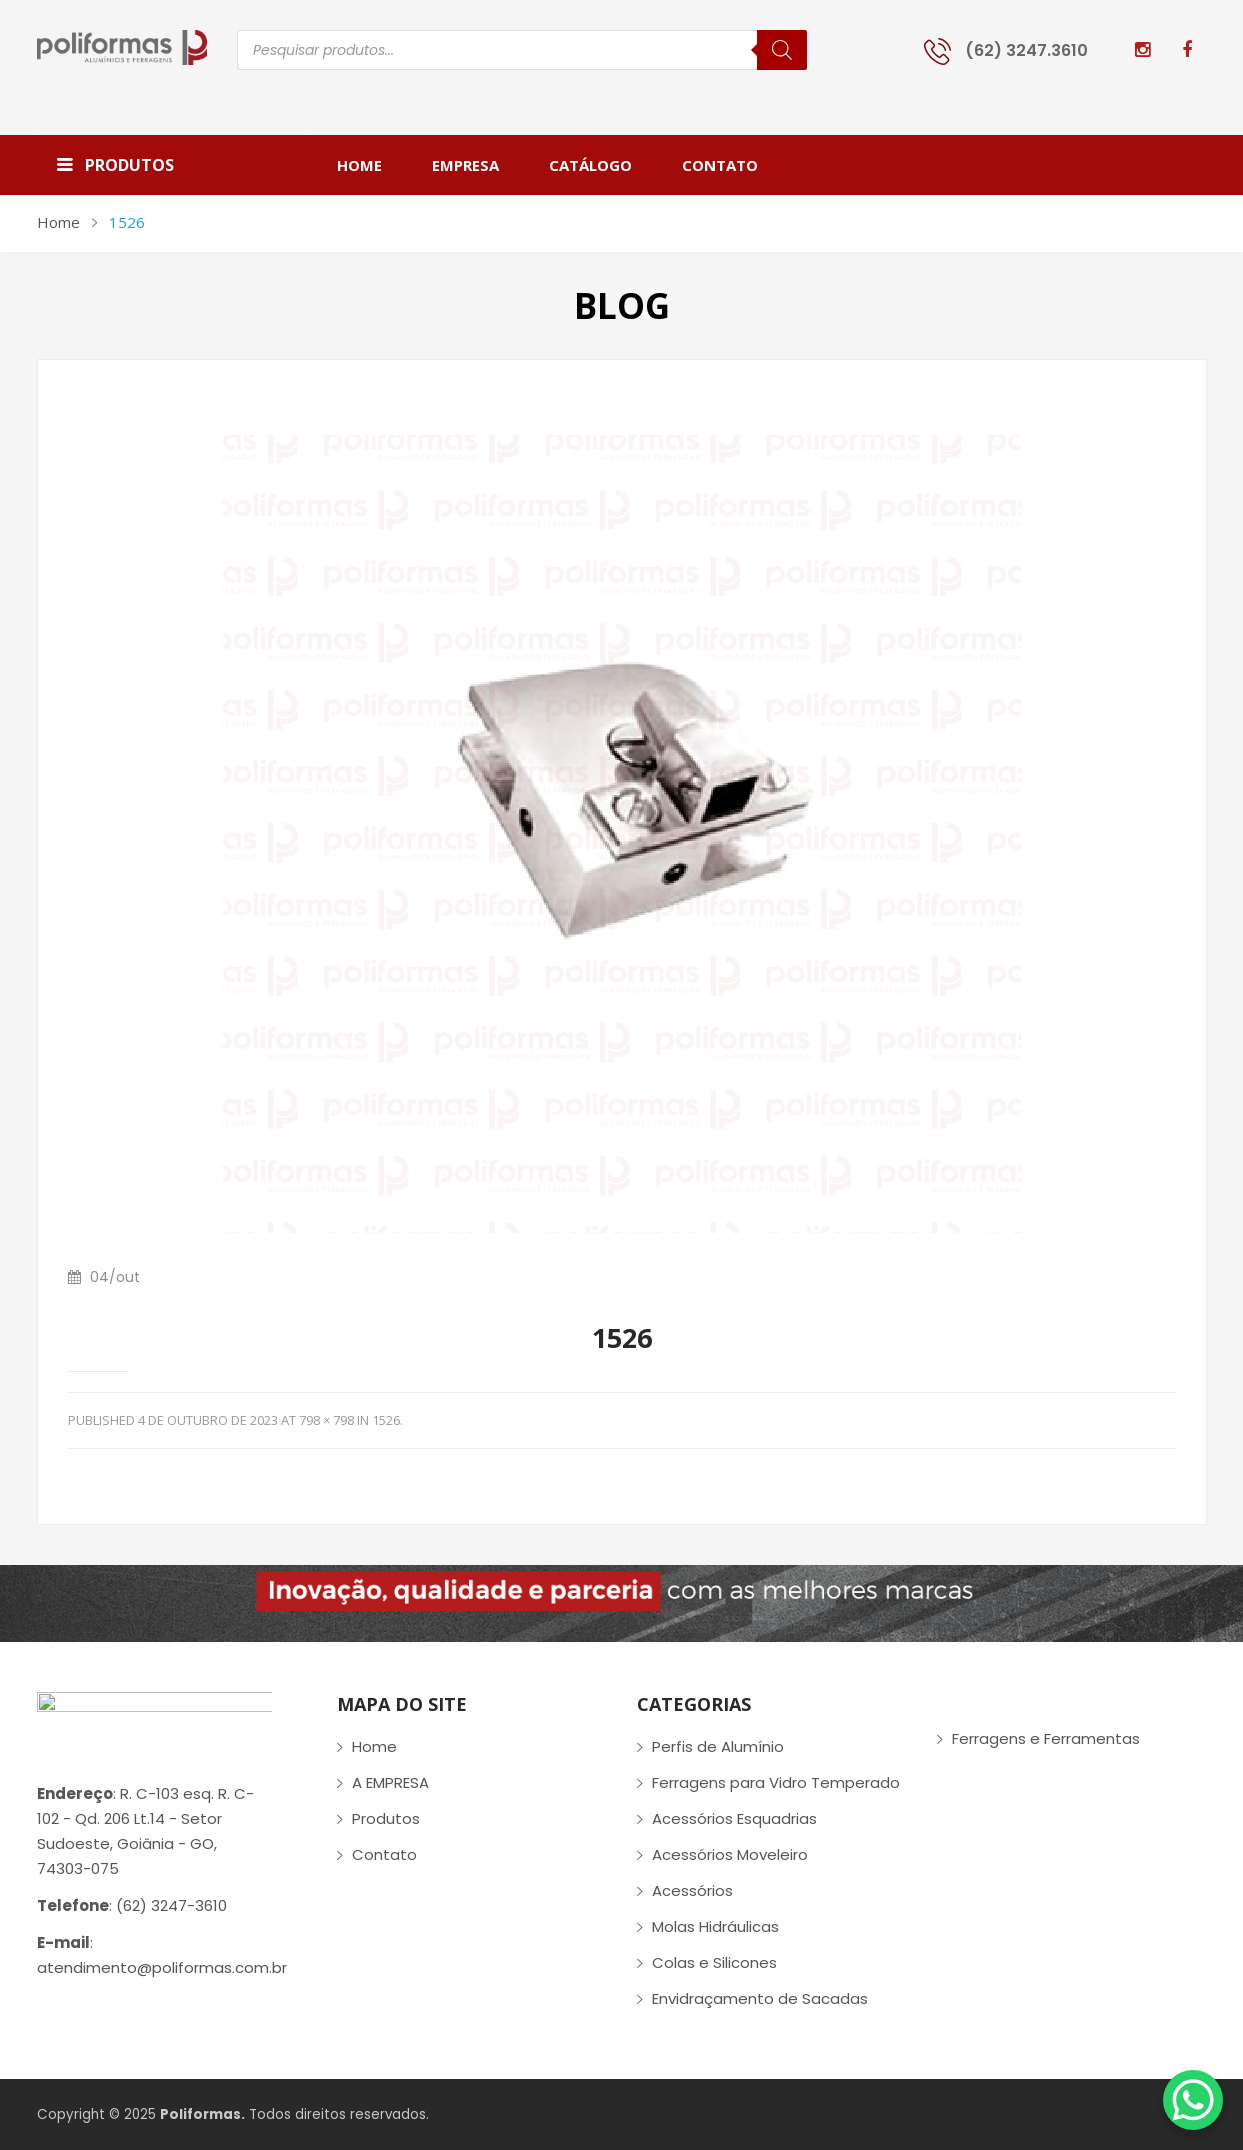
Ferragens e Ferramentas (1046, 1738)
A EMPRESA (390, 1782)
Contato (384, 1854)
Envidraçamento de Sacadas (760, 1998)
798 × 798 (326, 1420)
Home (58, 222)
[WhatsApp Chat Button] (1193, 2100)
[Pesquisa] (782, 50)
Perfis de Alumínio (718, 1746)
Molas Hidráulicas (715, 1926)
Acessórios (692, 1890)
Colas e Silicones (714, 1962)
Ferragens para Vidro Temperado (776, 1782)
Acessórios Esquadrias (734, 1818)
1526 (386, 1420)
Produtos (386, 1818)
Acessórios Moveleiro (730, 1854)
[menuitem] (372, 165)
